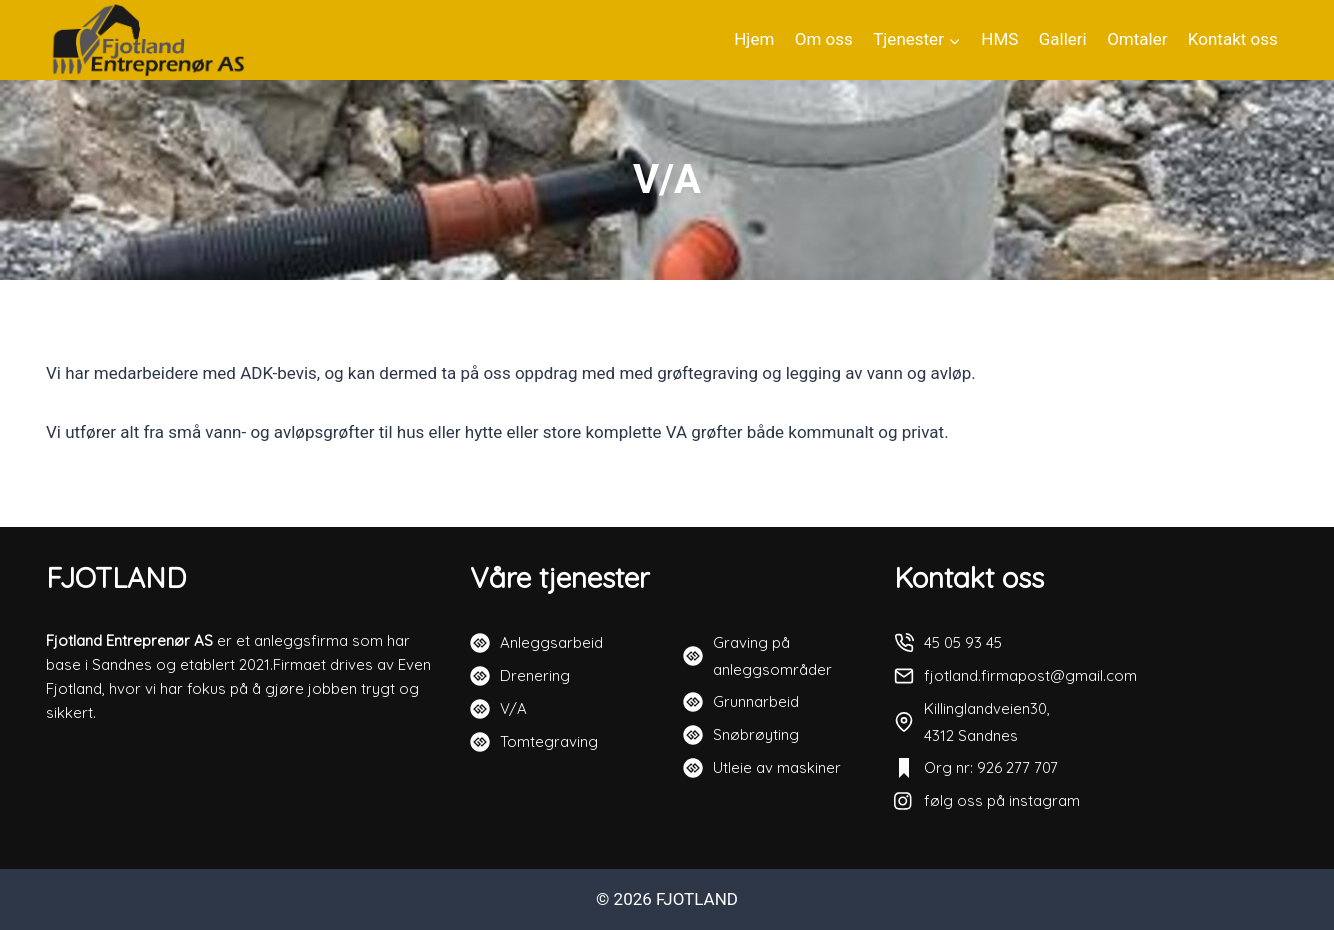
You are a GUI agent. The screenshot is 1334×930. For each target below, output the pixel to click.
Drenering (535, 675)
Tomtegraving (549, 741)
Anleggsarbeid (551, 642)
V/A (513, 708)
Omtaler (1137, 39)
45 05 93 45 (963, 642)
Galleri (1063, 39)
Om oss (824, 39)
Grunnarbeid (756, 701)
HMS (999, 39)
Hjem (754, 39)
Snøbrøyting (756, 734)
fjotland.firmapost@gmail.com (1030, 675)
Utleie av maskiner (777, 767)
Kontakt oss (1233, 39)
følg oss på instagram (1002, 800)
